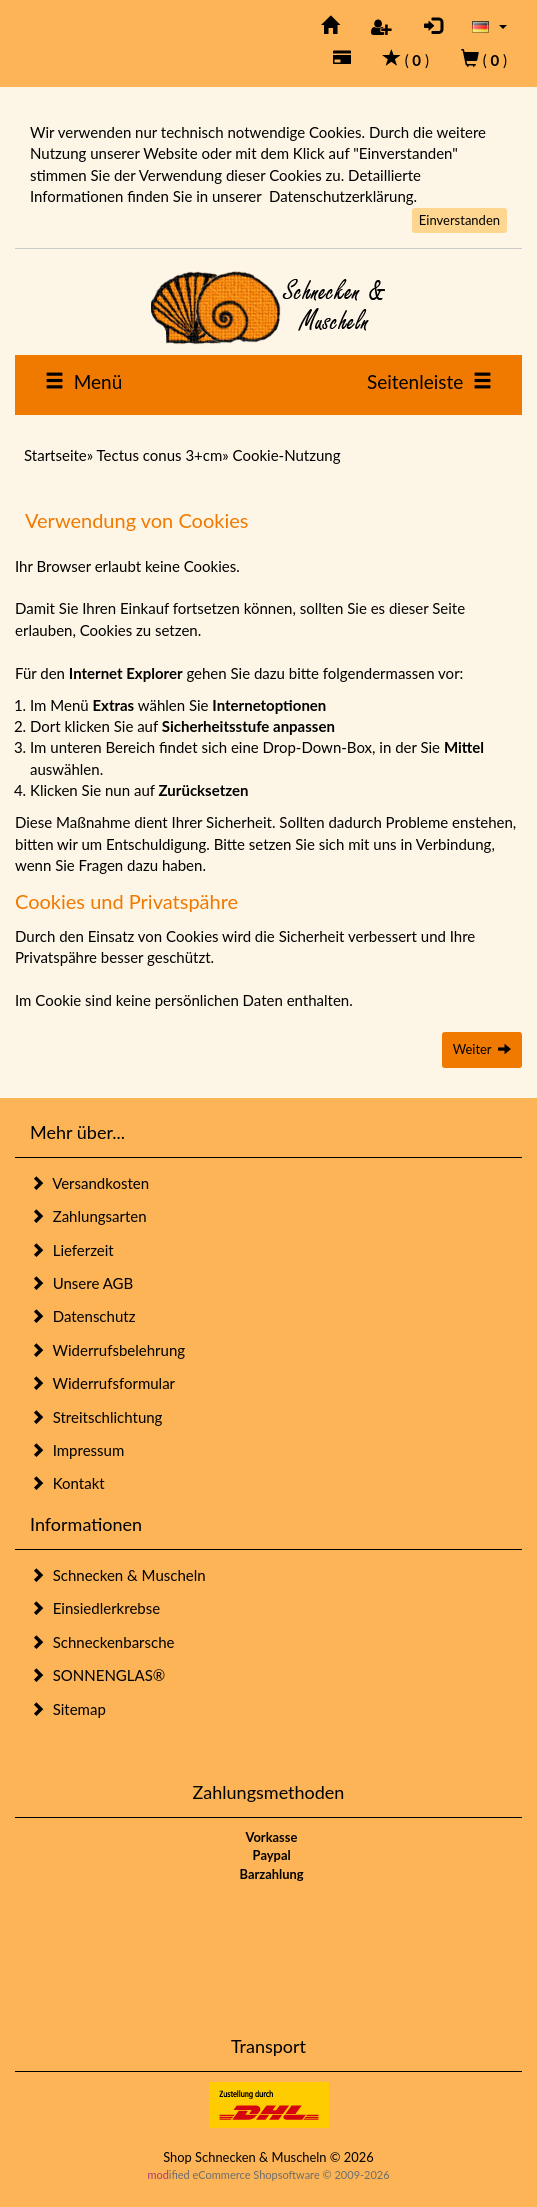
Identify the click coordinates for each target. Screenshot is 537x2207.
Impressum (77, 1450)
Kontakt (67, 1483)
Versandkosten (89, 1183)
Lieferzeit (72, 1250)
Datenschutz (82, 1316)
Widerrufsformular (102, 1383)
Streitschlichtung (96, 1417)
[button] (489, 25)
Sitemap (68, 1709)
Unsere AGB (81, 1283)
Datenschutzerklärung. (343, 196)
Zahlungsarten (88, 1216)
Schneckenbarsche (102, 1642)
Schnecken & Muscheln (118, 1575)
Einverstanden (459, 220)
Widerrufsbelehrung (107, 1350)
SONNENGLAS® (97, 1675)
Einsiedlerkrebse (95, 1608)
